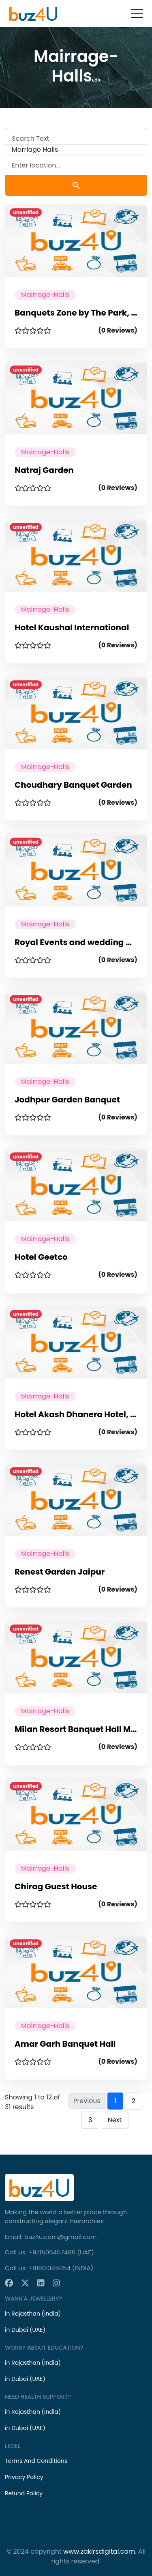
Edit (96, 80)
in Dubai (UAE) (25, 2330)
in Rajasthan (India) (33, 2314)
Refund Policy (24, 2493)
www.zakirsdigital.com (99, 2551)
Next (115, 2120)
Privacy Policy (24, 2477)
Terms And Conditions (36, 2461)
